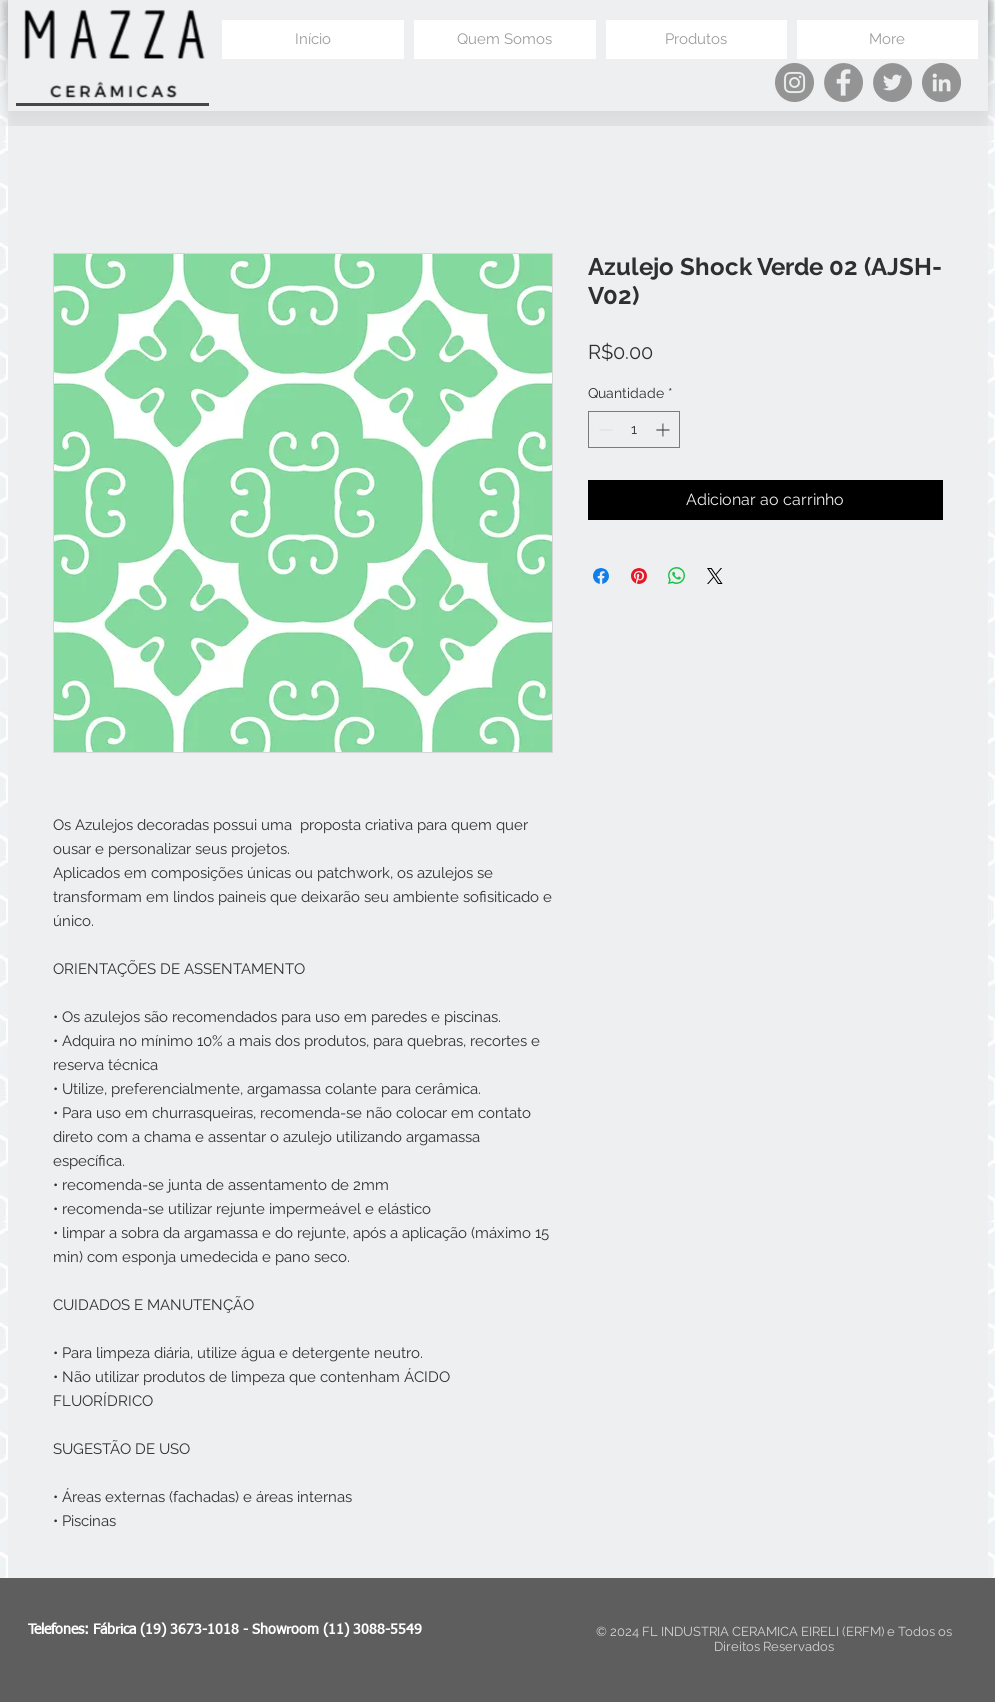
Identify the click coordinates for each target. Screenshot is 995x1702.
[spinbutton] (634, 429)
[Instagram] (794, 82)
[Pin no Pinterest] (639, 576)
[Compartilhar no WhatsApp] (677, 576)
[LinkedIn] (941, 82)
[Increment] (664, 429)
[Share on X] (715, 576)
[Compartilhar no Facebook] (601, 576)
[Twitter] (892, 82)
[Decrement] (603, 429)
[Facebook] (843, 82)
